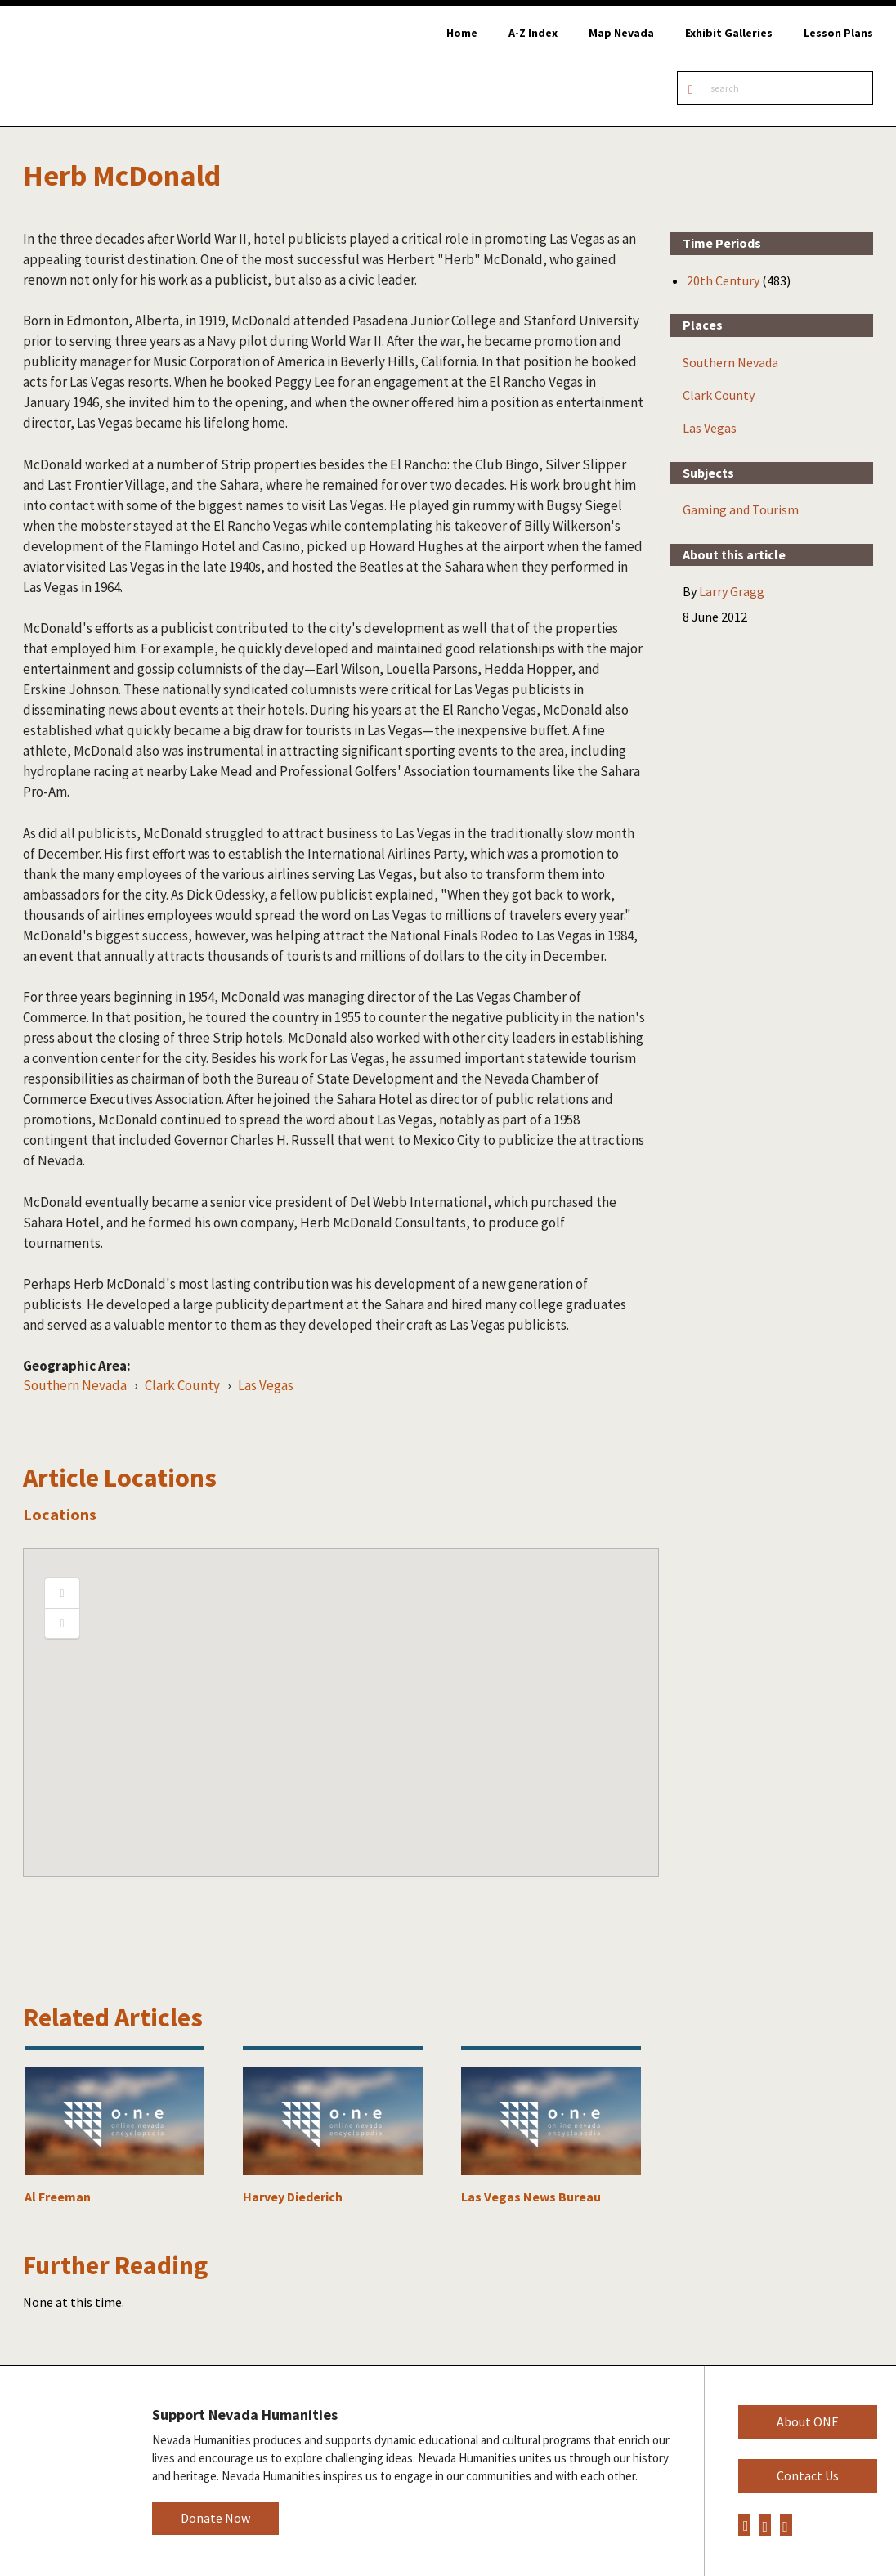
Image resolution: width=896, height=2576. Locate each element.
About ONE (808, 2421)
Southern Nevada (75, 1385)
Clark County (182, 1385)
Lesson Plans (838, 32)
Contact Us (808, 2475)
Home (461, 32)
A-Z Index (533, 32)
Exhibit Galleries (729, 32)
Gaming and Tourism (741, 509)
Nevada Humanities (63, 2470)
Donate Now (215, 2518)
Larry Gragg (731, 591)
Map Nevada (621, 32)
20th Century (723, 280)
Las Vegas (265, 1385)
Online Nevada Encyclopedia (97, 66)
